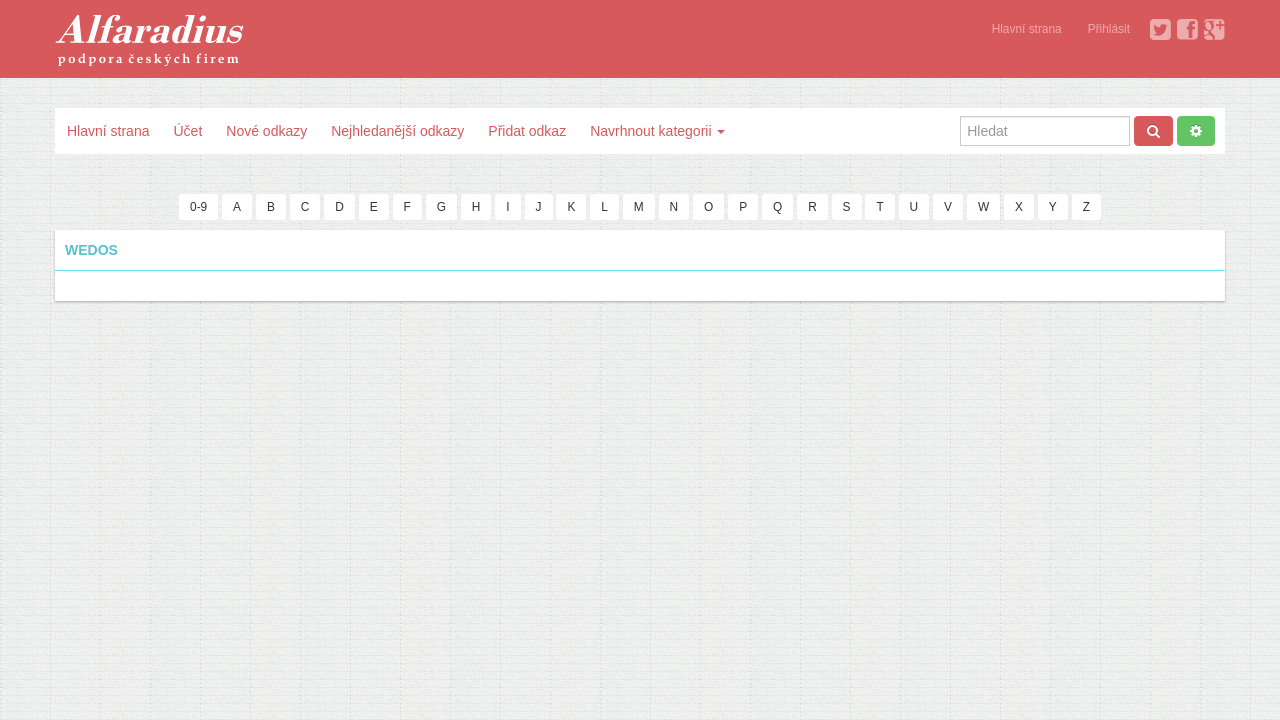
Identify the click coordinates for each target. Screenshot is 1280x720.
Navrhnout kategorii (657, 131)
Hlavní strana (1027, 29)
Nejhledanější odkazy (397, 131)
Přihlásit (1109, 29)
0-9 (198, 207)
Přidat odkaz (527, 131)
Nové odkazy (266, 131)
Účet (187, 131)
